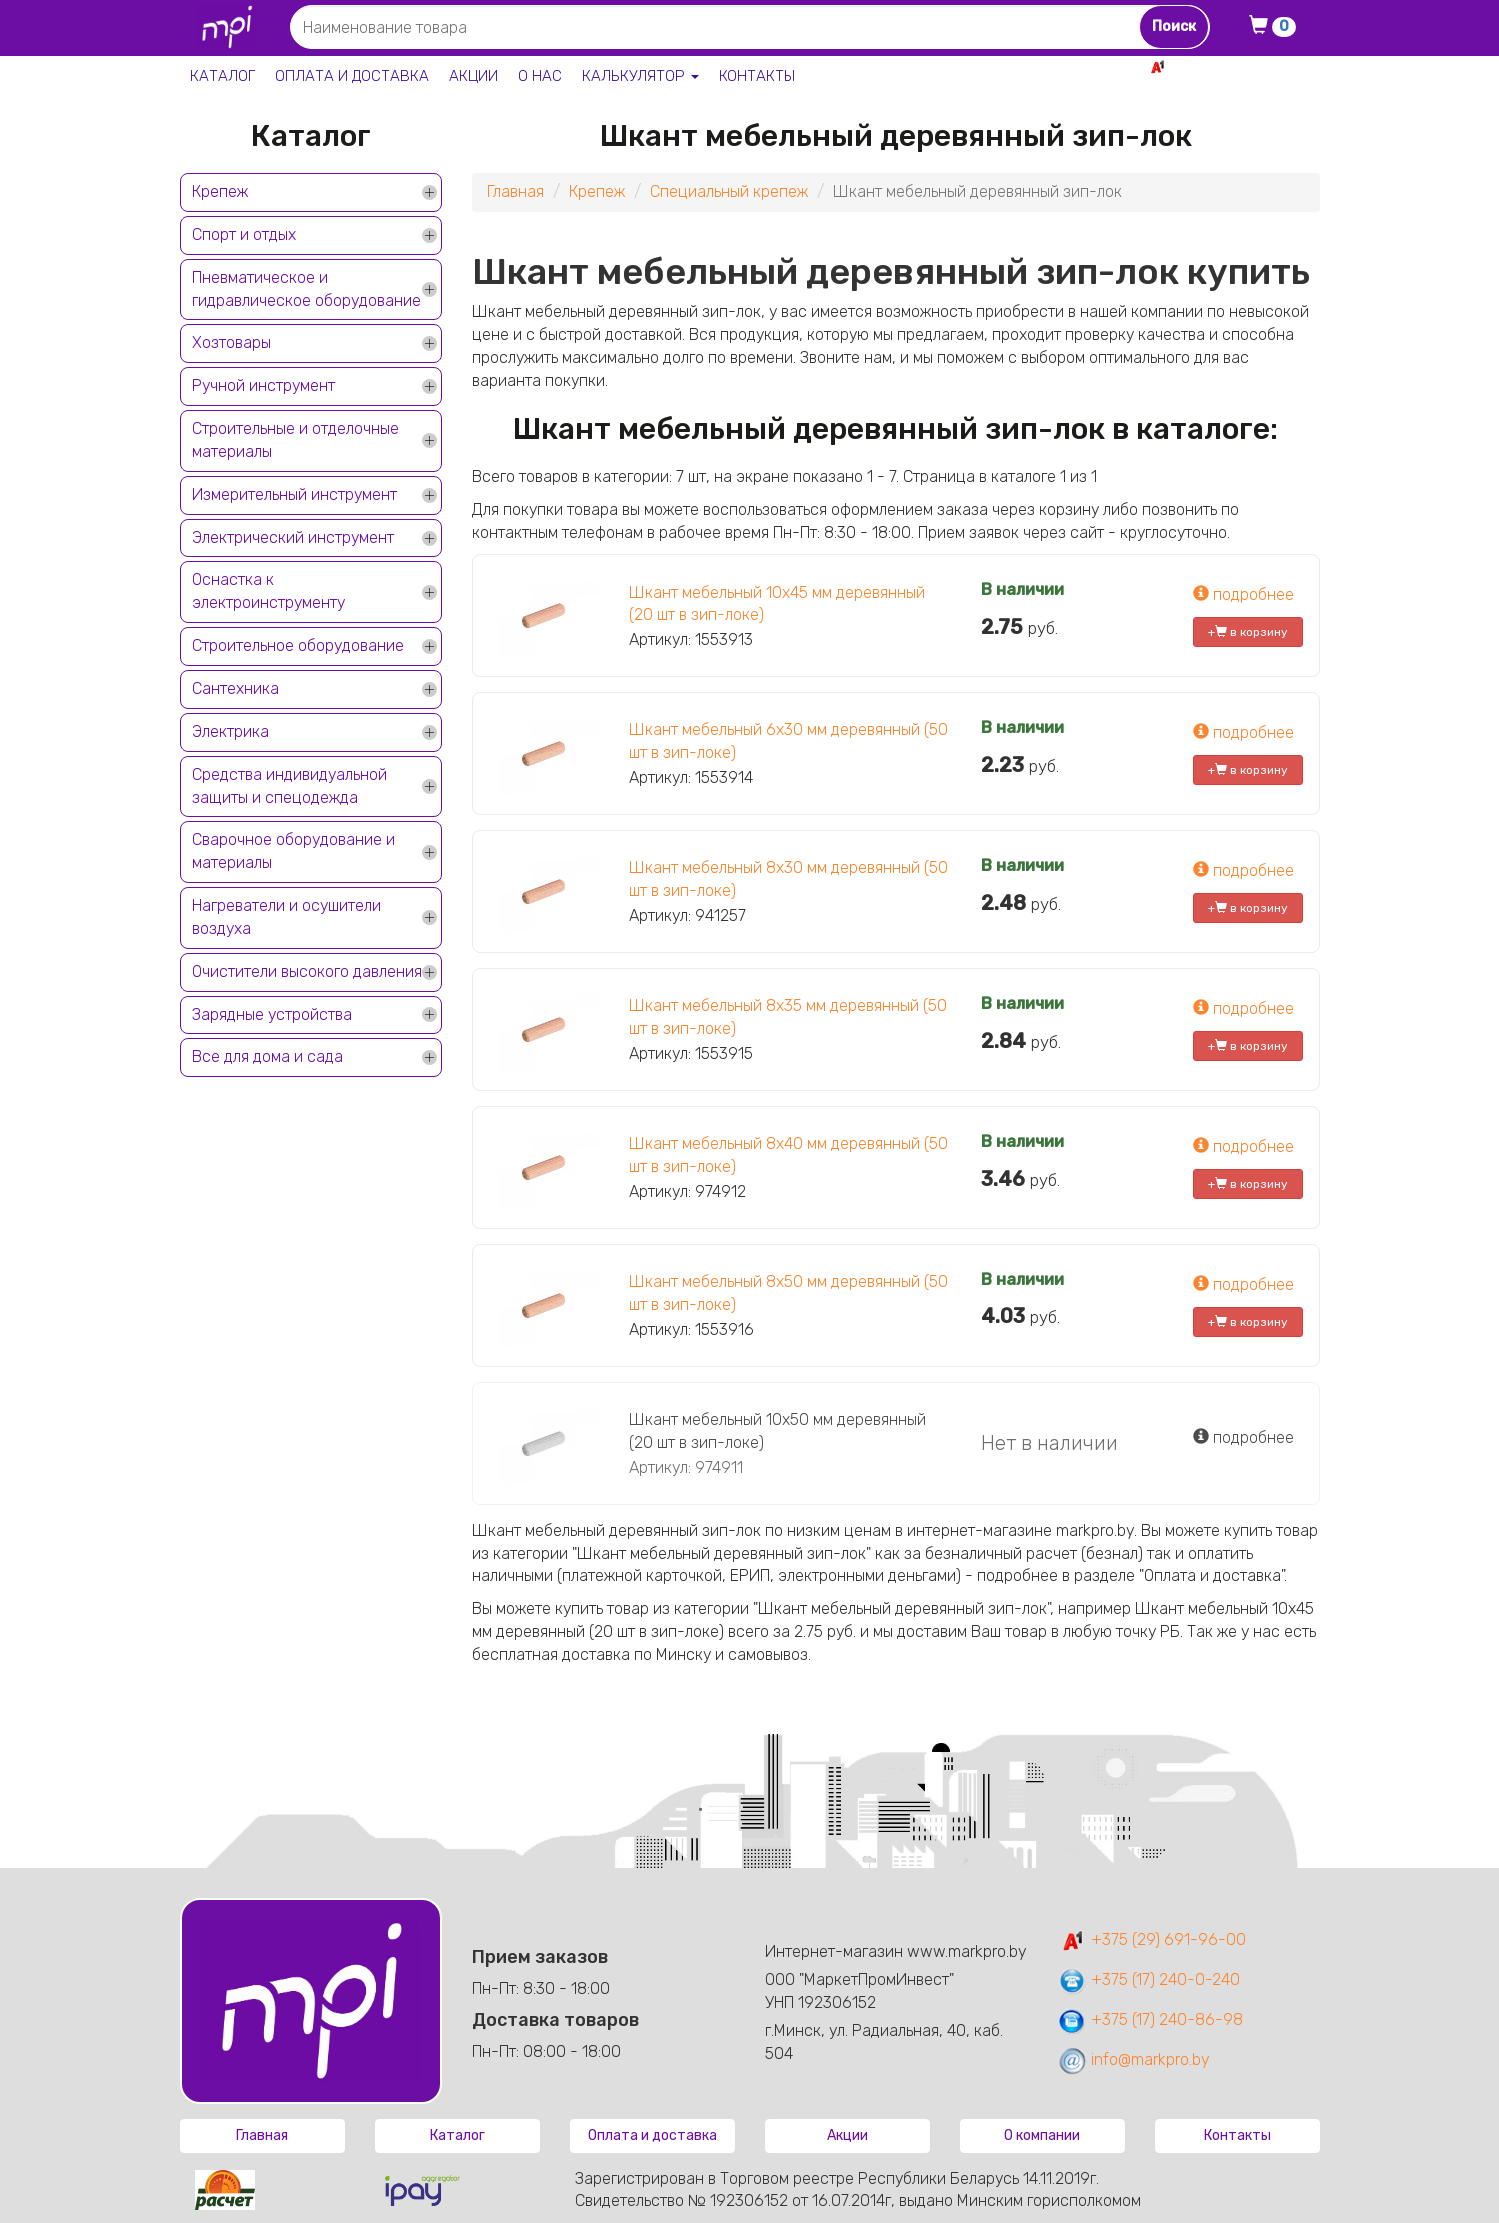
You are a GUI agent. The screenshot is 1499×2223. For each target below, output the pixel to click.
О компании (1042, 2135)
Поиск (1174, 26)
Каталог (222, 76)
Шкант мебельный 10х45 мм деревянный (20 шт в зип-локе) (777, 604)
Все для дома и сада (267, 1056)
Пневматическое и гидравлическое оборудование (306, 289)
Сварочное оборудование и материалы (293, 851)
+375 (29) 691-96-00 (1151, 1939)
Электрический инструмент (293, 537)
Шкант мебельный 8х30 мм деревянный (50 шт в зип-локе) (788, 879)
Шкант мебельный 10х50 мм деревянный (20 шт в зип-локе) (777, 1431)
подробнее (1243, 594)
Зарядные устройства (272, 1014)
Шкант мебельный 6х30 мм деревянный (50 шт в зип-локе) (788, 741)
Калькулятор (640, 76)
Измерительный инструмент (294, 494)
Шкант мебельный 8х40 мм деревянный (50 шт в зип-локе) (788, 1155)
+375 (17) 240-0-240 (1148, 1979)
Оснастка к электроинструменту (268, 591)
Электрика (230, 731)
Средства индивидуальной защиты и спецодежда (289, 786)
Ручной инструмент (263, 385)
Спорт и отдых (244, 234)
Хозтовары (231, 342)
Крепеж (220, 191)
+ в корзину (1248, 632)
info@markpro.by (1133, 2059)
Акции (473, 76)
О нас (540, 76)
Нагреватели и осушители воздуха (286, 917)
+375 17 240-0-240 (1250, 88)
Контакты (757, 76)
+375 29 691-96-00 (1247, 66)
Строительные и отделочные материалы (295, 440)
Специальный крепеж (729, 191)
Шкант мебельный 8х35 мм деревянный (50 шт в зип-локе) (788, 1017)
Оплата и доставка (352, 76)
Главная (515, 191)
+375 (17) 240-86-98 (1150, 2019)
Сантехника (235, 688)
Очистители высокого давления (307, 971)
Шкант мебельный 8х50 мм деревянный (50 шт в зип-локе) (788, 1293)
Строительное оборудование (298, 645)
